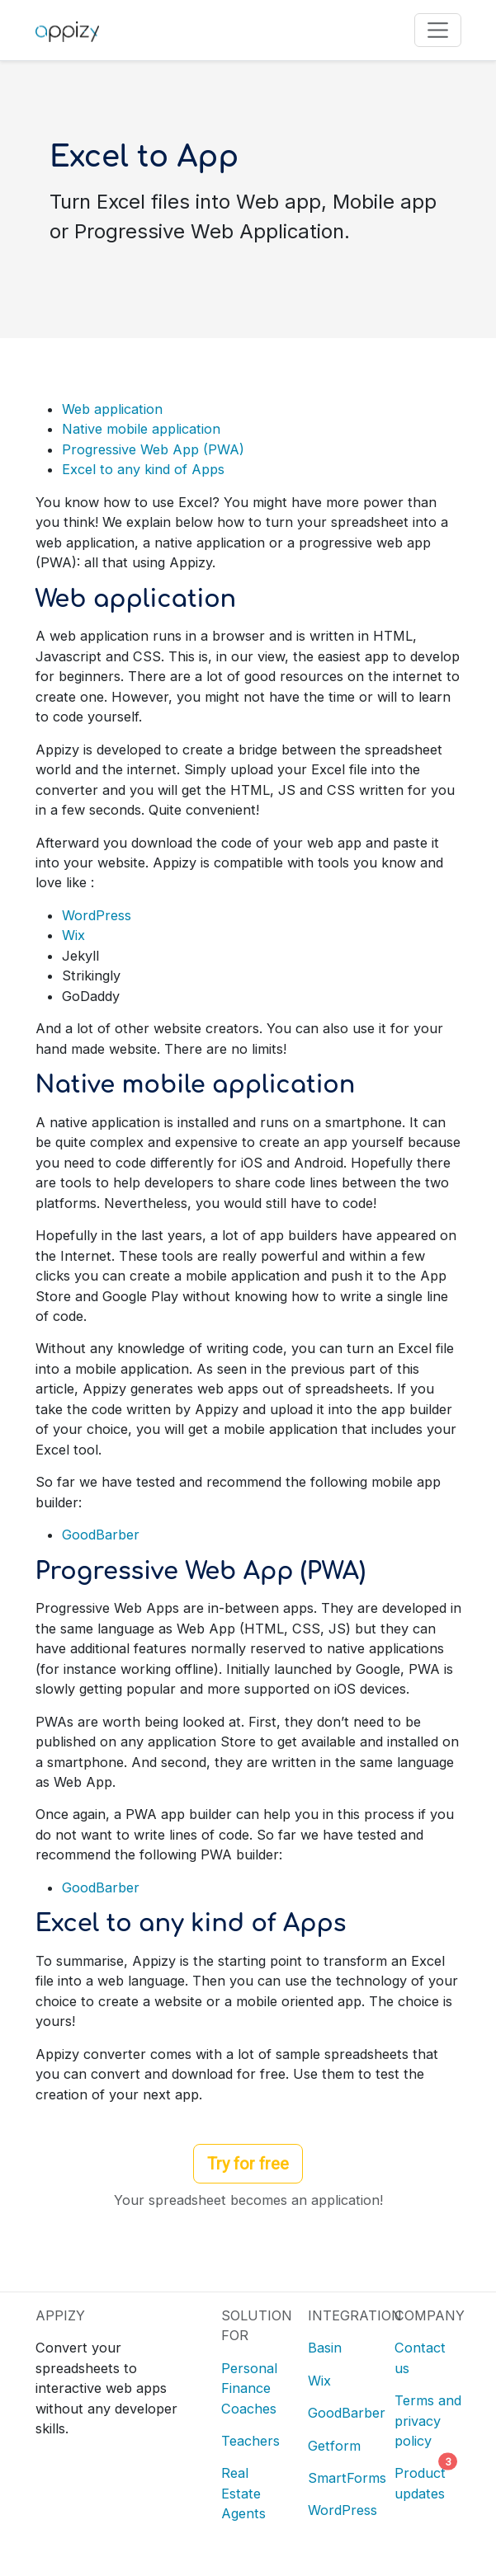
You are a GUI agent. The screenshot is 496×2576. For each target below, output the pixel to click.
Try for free (248, 2164)
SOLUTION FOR (254, 2325)
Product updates (421, 2481)
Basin (325, 2347)
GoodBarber (100, 1534)
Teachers (250, 2441)
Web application (112, 409)
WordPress (96, 915)
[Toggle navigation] (437, 30)
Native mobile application (141, 429)
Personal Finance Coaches (249, 2388)
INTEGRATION (341, 2315)
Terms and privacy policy (427, 2420)
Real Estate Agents (243, 2493)
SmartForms (347, 2478)
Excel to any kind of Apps (143, 469)
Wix (73, 935)
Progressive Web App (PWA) (153, 449)
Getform (334, 2445)
